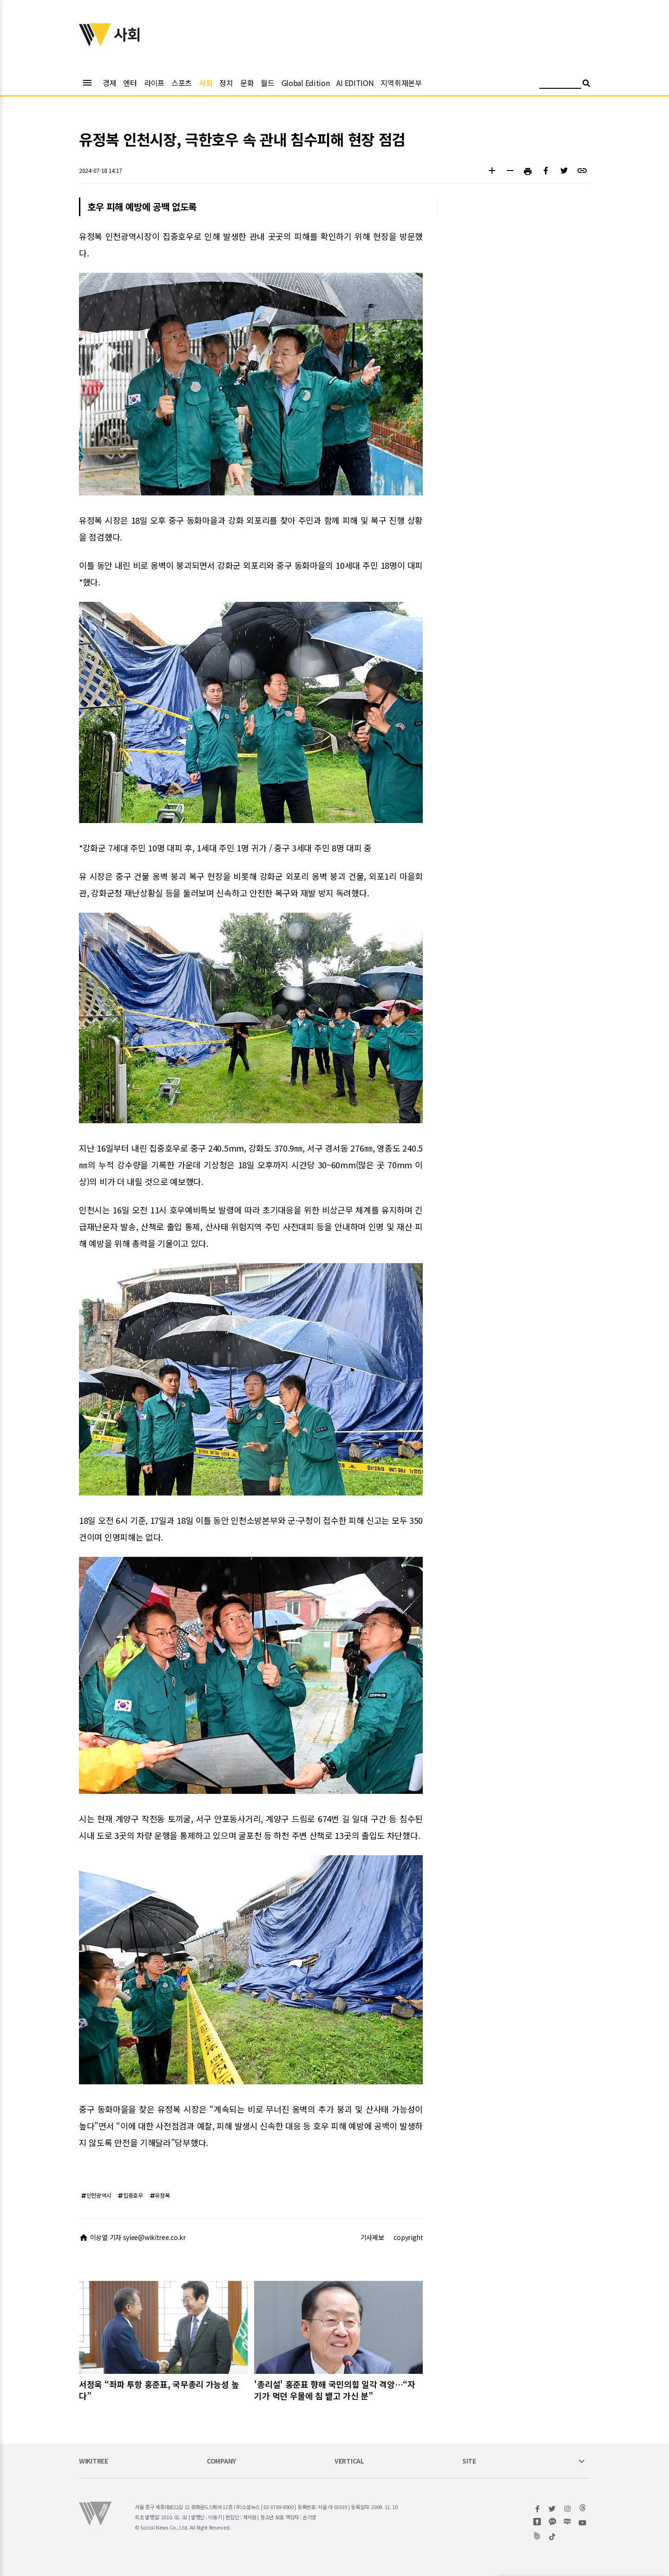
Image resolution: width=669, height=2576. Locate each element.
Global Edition (306, 82)
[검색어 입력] (560, 84)
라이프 (154, 82)
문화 (247, 82)
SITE (469, 2461)
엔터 (130, 82)
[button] (492, 171)
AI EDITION (355, 82)
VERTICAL (349, 2461)
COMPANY (221, 2461)
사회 (205, 82)
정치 (226, 82)
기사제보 (372, 2237)
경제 (109, 82)
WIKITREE (93, 2461)
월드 (267, 82)
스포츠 (181, 82)
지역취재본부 (400, 82)
